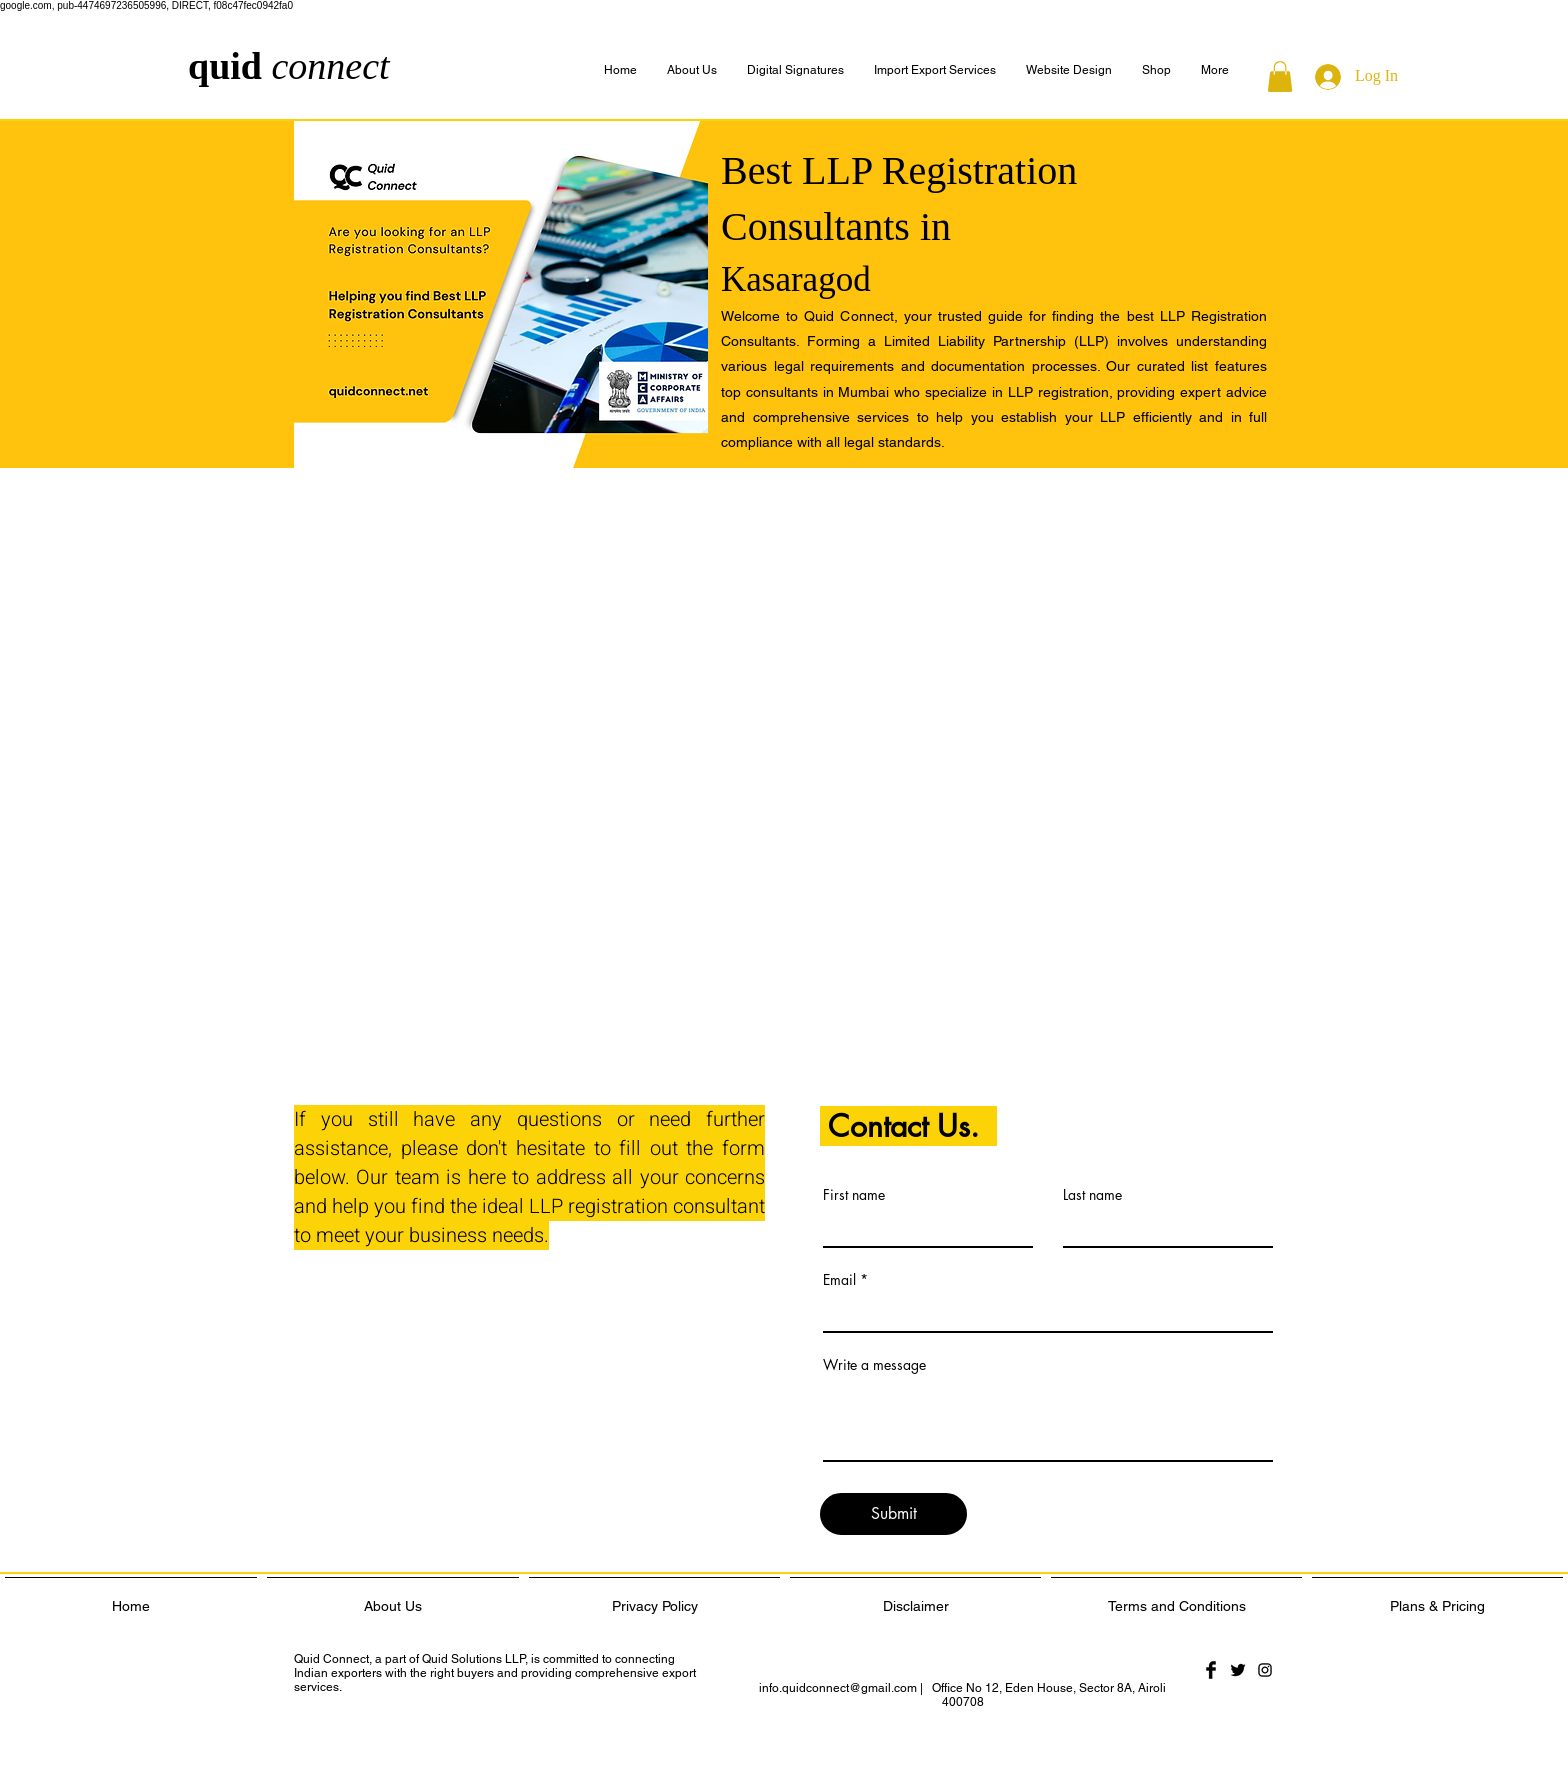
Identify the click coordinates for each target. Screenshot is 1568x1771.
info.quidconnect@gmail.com (838, 1688)
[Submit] (893, 1514)
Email (839, 1280)
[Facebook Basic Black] (1211, 1670)
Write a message (874, 1365)
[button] (1215, 70)
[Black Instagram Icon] (1265, 1670)
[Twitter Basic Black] (1238, 1670)
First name (854, 1195)
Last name (1092, 1195)
